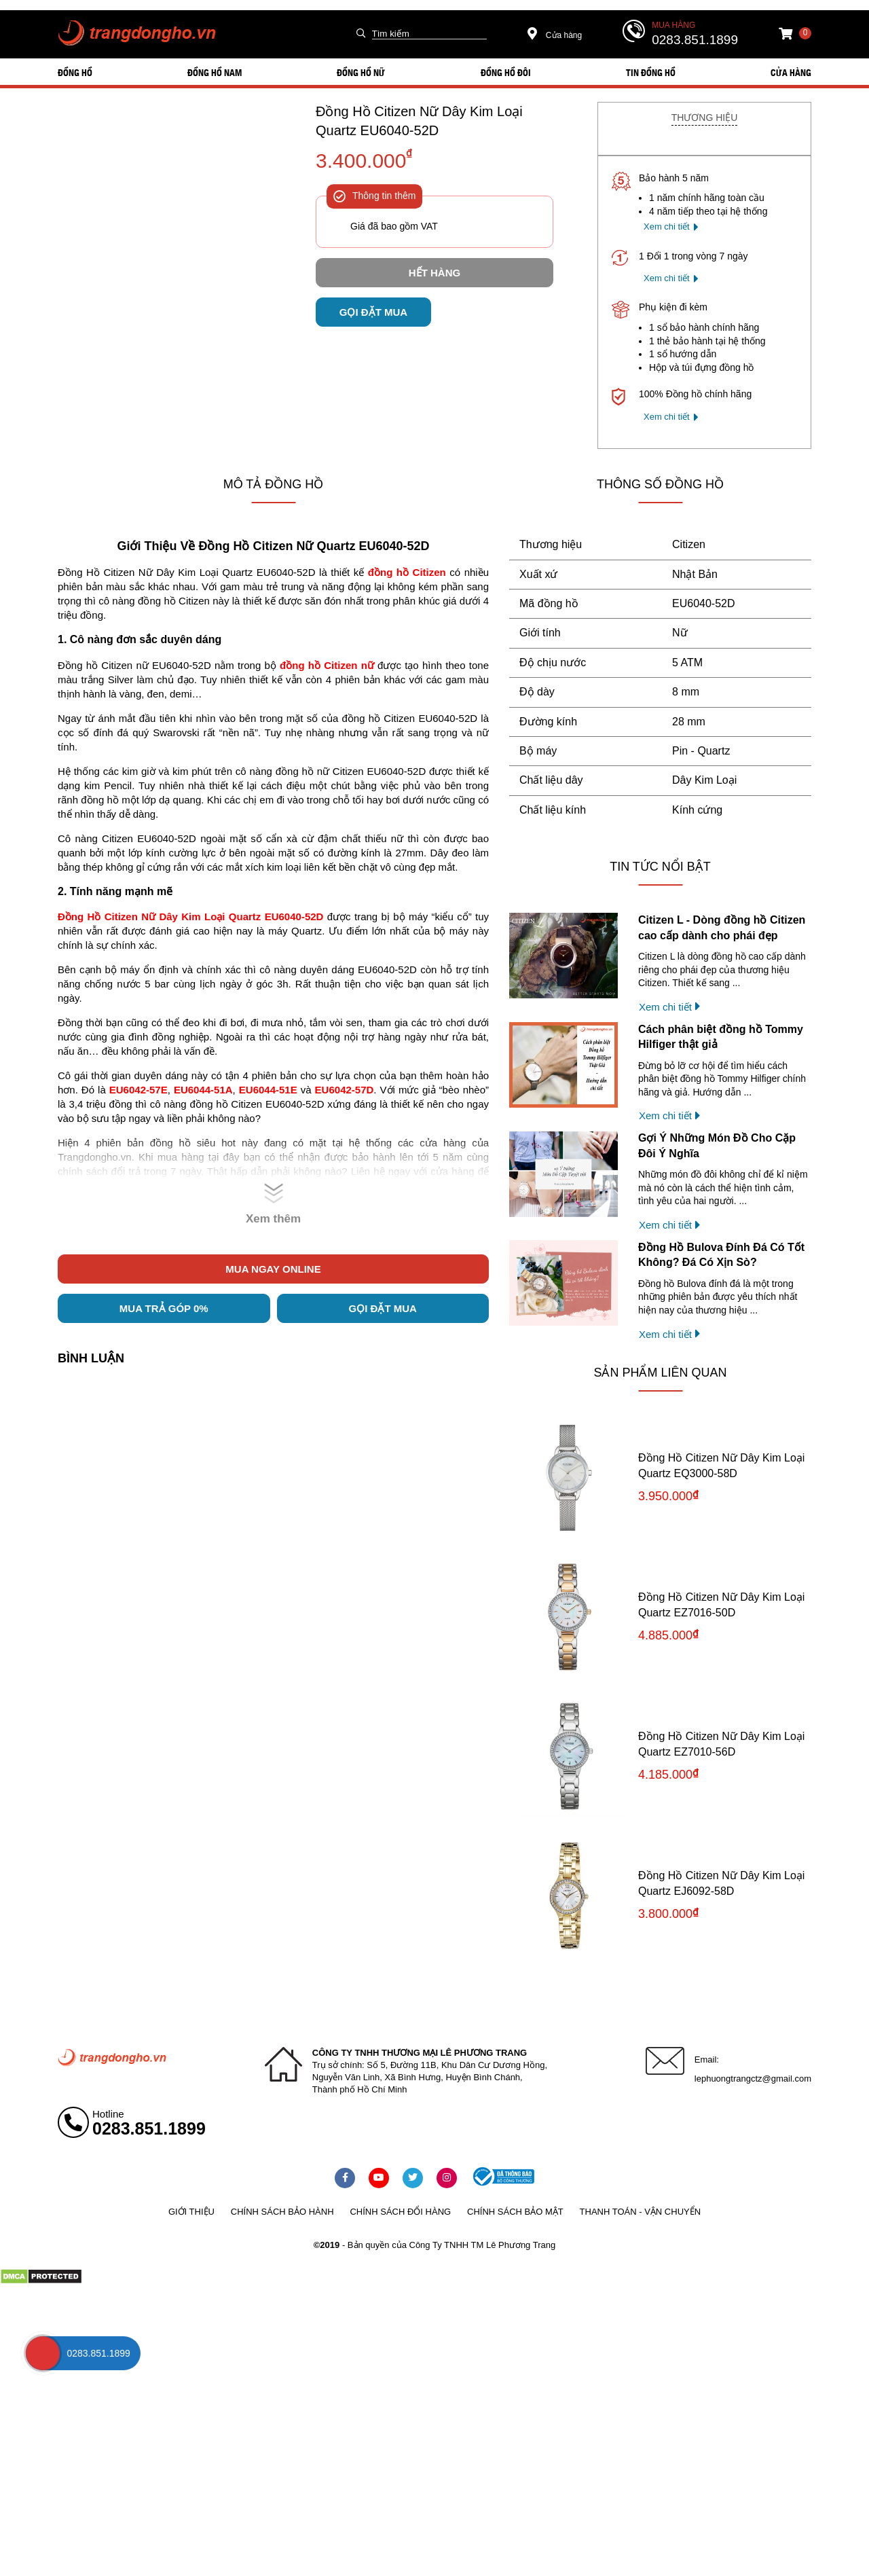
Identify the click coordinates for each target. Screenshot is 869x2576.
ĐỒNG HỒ (75, 72)
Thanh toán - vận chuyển (640, 2212)
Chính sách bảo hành (282, 2212)
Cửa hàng (555, 35)
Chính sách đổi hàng (400, 2212)
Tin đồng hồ (651, 72)
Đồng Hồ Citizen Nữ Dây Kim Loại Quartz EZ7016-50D (721, 1604)
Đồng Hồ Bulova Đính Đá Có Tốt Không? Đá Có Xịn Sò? (721, 1254)
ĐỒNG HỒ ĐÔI (506, 72)
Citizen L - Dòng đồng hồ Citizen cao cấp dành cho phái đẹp (721, 927)
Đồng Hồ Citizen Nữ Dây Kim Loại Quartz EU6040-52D (419, 121)
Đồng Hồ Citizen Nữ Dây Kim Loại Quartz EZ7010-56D (721, 1743)
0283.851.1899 (695, 40)
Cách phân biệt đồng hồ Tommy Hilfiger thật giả (720, 1036)
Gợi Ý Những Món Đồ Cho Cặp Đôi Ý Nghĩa (717, 1145)
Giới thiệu (191, 2212)
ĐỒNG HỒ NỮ (361, 72)
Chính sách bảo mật (515, 2212)
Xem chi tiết (667, 226)
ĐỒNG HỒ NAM (214, 72)
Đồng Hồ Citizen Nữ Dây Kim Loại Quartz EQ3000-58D (721, 1465)
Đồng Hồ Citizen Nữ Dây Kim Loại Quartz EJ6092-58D (721, 1883)
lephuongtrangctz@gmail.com (753, 2078)
